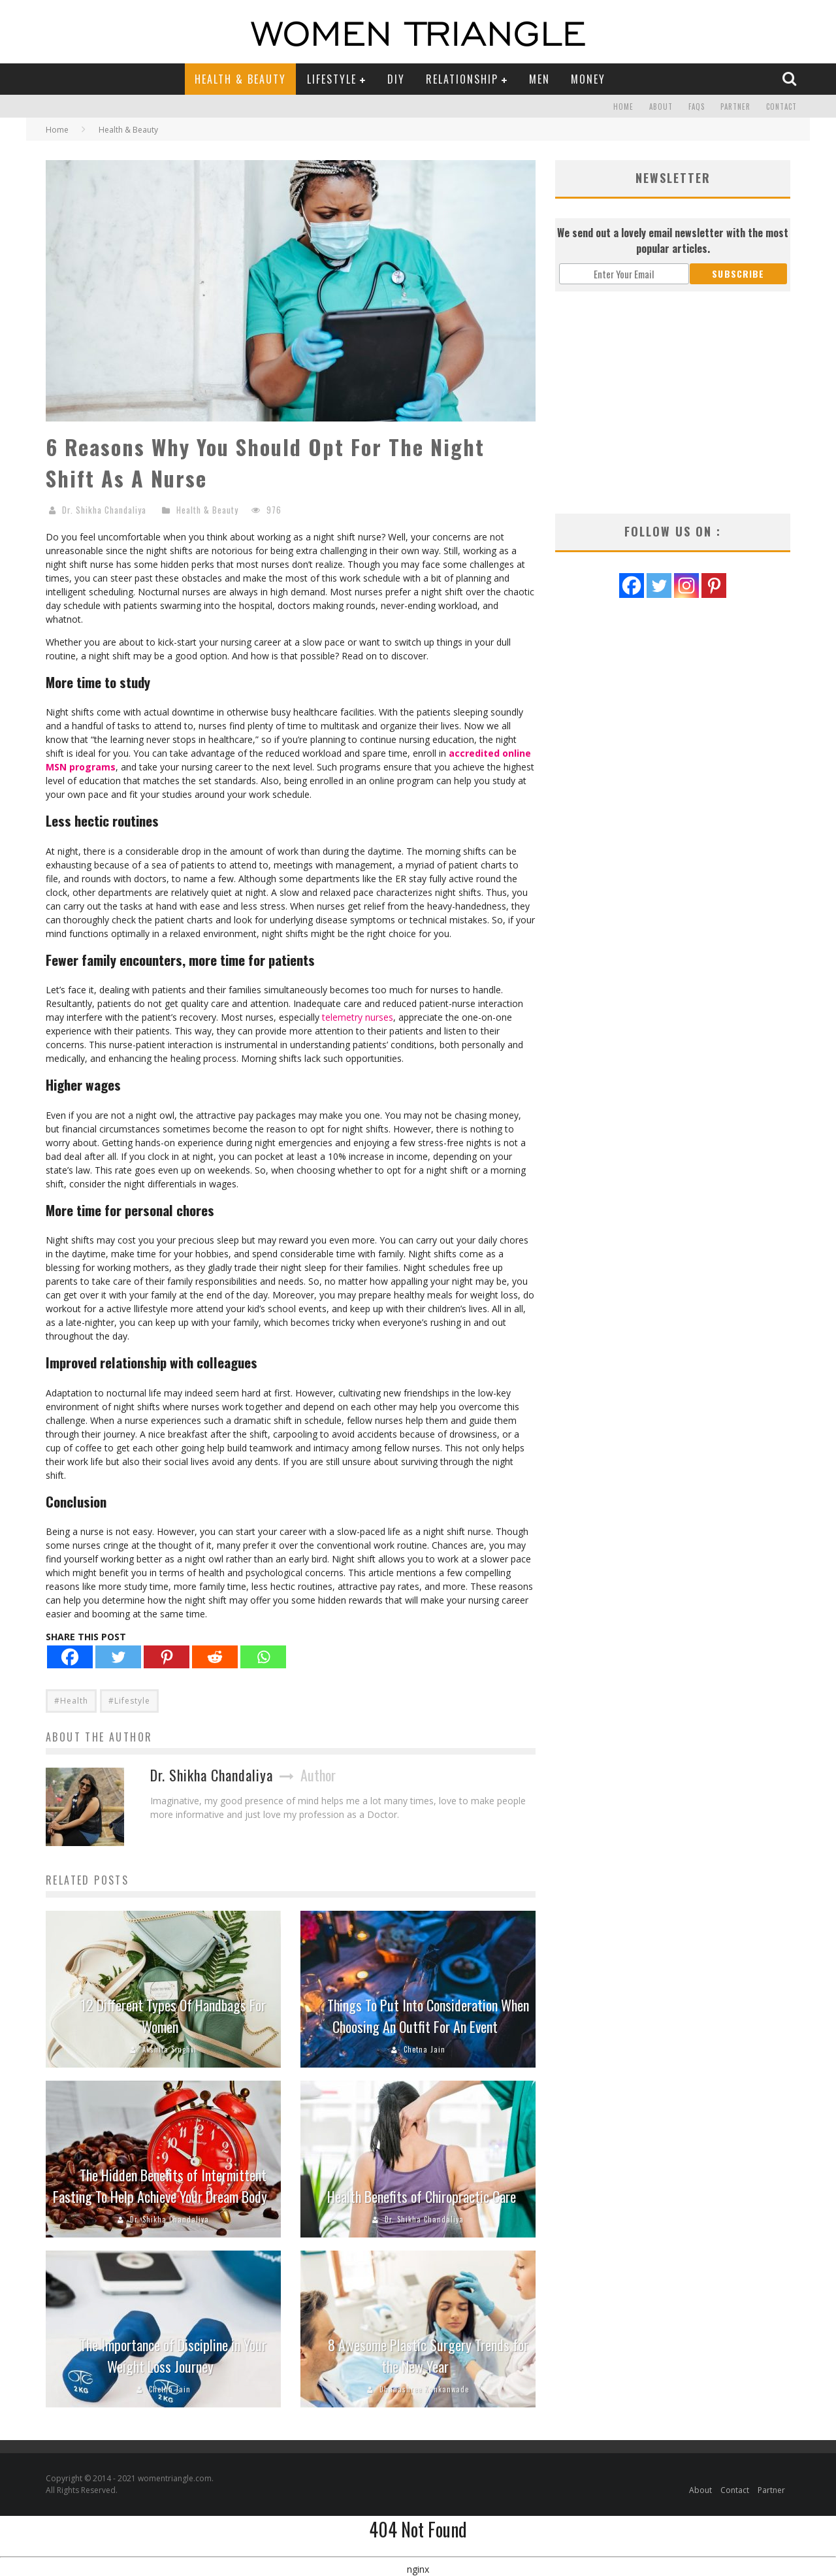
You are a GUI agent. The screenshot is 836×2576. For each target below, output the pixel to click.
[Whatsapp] (263, 1656)
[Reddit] (215, 1656)
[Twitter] (118, 1656)
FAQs (696, 106)
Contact (781, 106)
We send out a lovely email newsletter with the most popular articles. (672, 240)
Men (539, 79)
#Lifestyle (129, 1700)
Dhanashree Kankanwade (424, 2389)
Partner (735, 106)
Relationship (462, 79)
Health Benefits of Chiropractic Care (421, 2196)
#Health (71, 1700)
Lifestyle (332, 79)
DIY (396, 79)
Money (588, 79)
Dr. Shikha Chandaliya (104, 509)
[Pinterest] (166, 1656)
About (661, 106)
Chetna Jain (424, 2049)
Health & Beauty (240, 79)
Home (623, 106)
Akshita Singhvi (169, 2049)
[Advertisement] (672, 402)
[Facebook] (70, 1656)
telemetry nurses (357, 1017)
